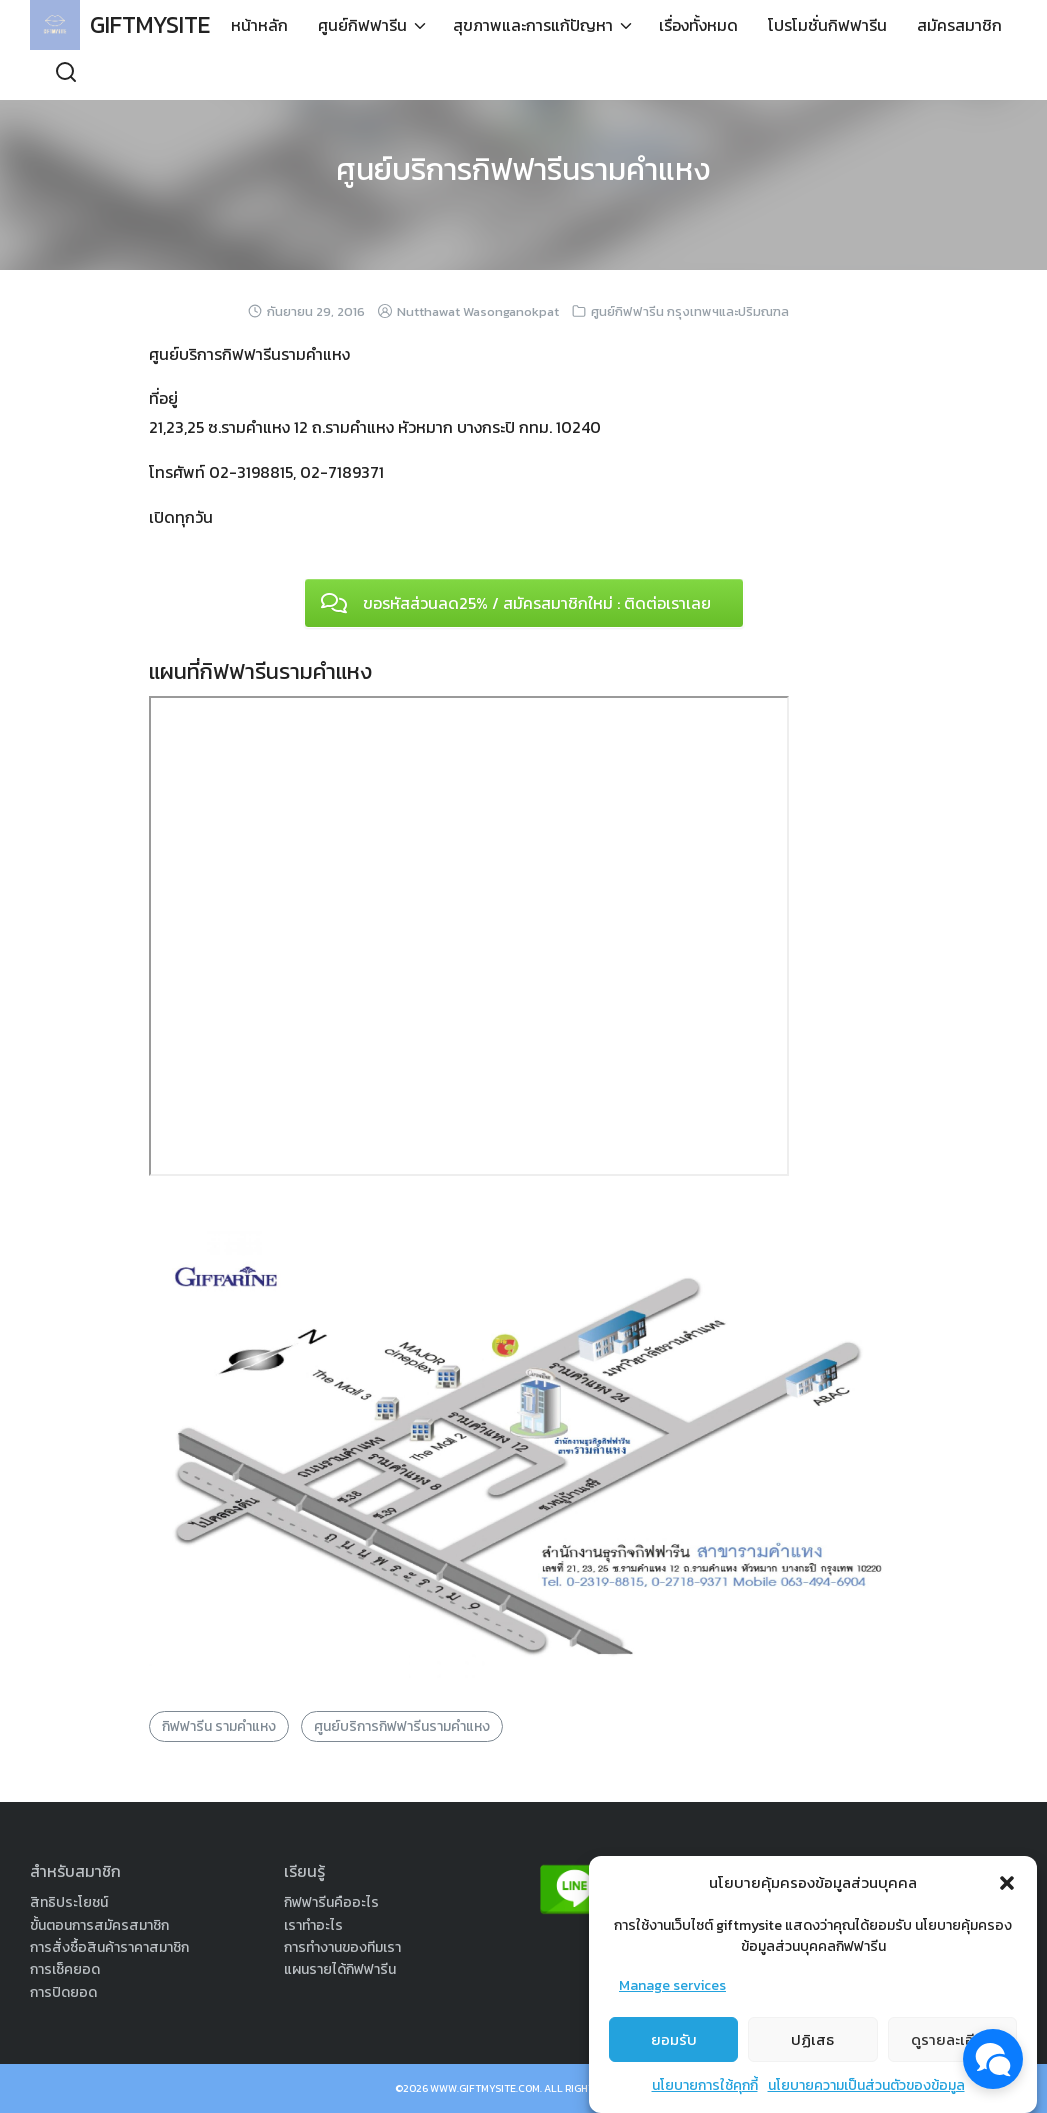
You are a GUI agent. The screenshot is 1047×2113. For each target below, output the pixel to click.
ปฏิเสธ (812, 2039)
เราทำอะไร (313, 1925)
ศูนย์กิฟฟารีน (298, 75)
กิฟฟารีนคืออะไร (331, 1902)
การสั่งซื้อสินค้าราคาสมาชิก (109, 1947)
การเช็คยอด (65, 1969)
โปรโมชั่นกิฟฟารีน (763, 75)
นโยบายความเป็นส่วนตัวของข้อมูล (866, 2085)
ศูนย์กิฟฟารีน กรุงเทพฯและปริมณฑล (690, 311)
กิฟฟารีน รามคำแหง (219, 1726)
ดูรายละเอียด (952, 2039)
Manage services (672, 1985)
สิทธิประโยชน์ (69, 1902)
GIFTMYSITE (154, 24)
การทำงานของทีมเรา (342, 1947)
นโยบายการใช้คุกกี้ (705, 2085)
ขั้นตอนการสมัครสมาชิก (99, 1925)
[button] (1007, 1883)
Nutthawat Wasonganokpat (478, 311)
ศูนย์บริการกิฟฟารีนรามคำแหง (524, 169)
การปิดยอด (63, 1992)
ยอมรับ (674, 2039)
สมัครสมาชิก (895, 75)
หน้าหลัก (195, 75)
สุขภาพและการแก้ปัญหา (469, 75)
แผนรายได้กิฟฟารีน (340, 1969)
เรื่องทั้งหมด (634, 75)
